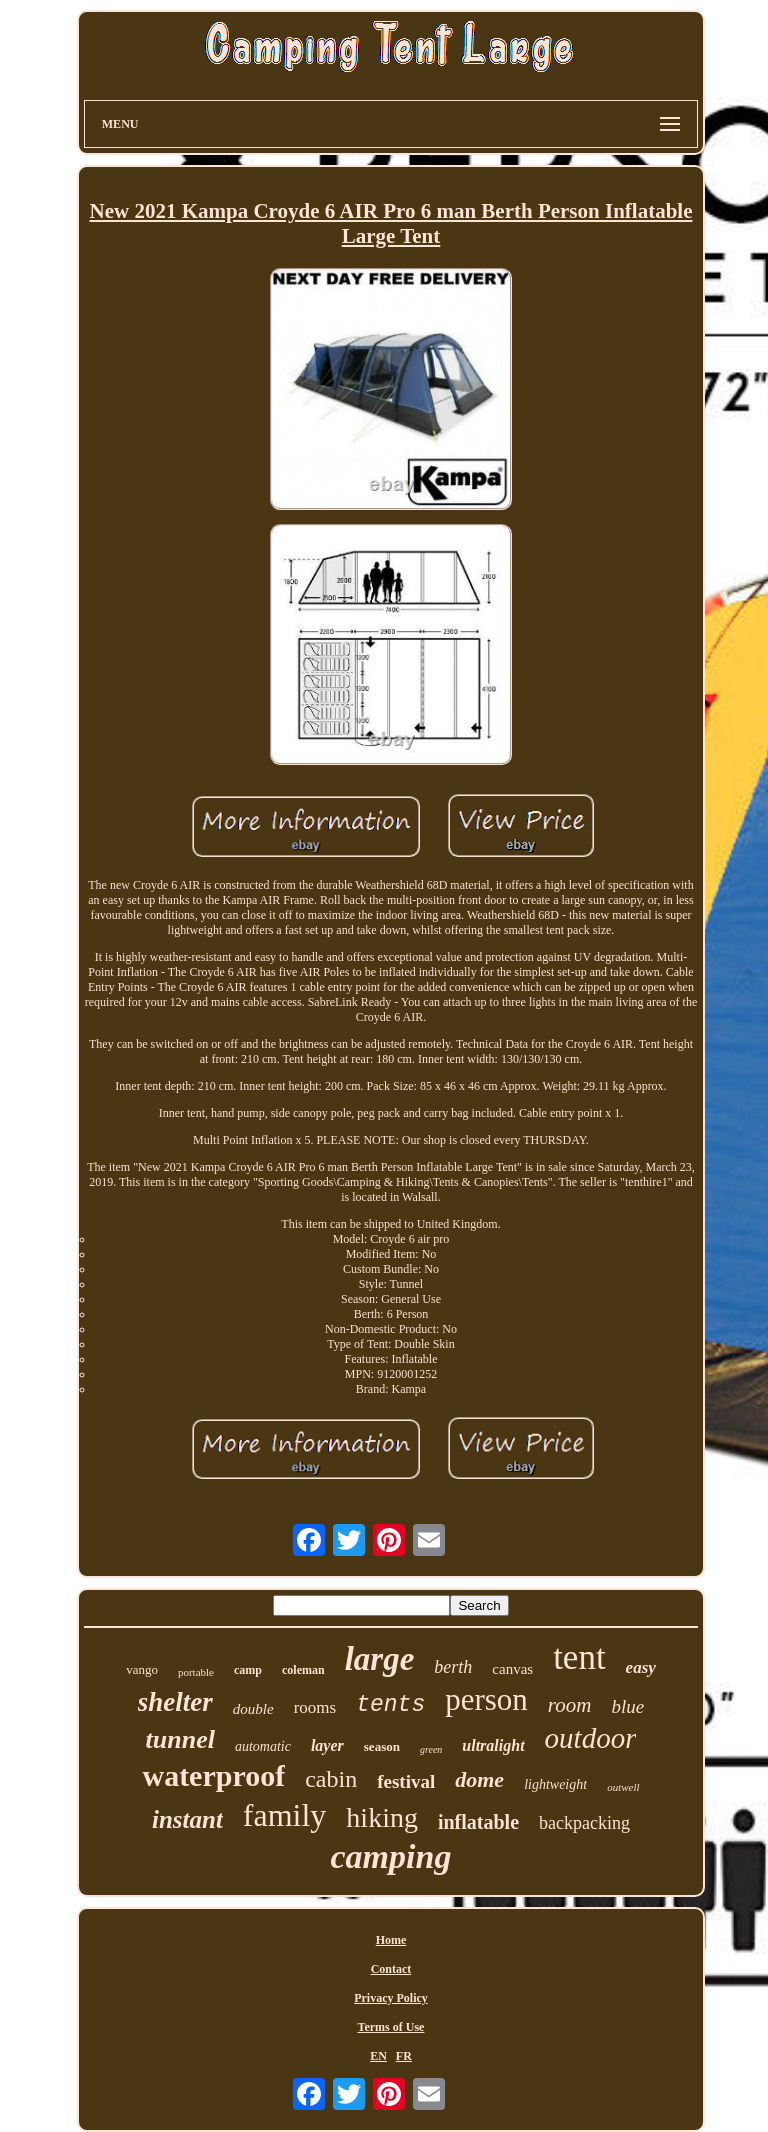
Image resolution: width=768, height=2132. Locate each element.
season (382, 1746)
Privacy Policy (391, 1998)
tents (390, 1705)
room (570, 1705)
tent (579, 1657)
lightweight (555, 1784)
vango (142, 1669)
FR (404, 2056)
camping (391, 1856)
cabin (331, 1779)
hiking (382, 1817)
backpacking (584, 1823)
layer (327, 1745)
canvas (512, 1669)
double (253, 1709)
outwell (623, 1787)
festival (406, 1781)
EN (378, 2056)
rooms (315, 1707)
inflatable (478, 1822)
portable (196, 1672)
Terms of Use (391, 2027)
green (431, 1749)
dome (479, 1779)
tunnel (180, 1739)
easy (641, 1667)
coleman (303, 1670)
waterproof (213, 1775)
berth (453, 1667)
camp (248, 1670)
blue (627, 1706)
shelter (175, 1702)
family (285, 1815)
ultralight (493, 1745)
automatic (263, 1746)
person (486, 1699)
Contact (391, 1969)
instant (187, 1819)
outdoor (591, 1738)
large (380, 1659)
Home (391, 1940)
